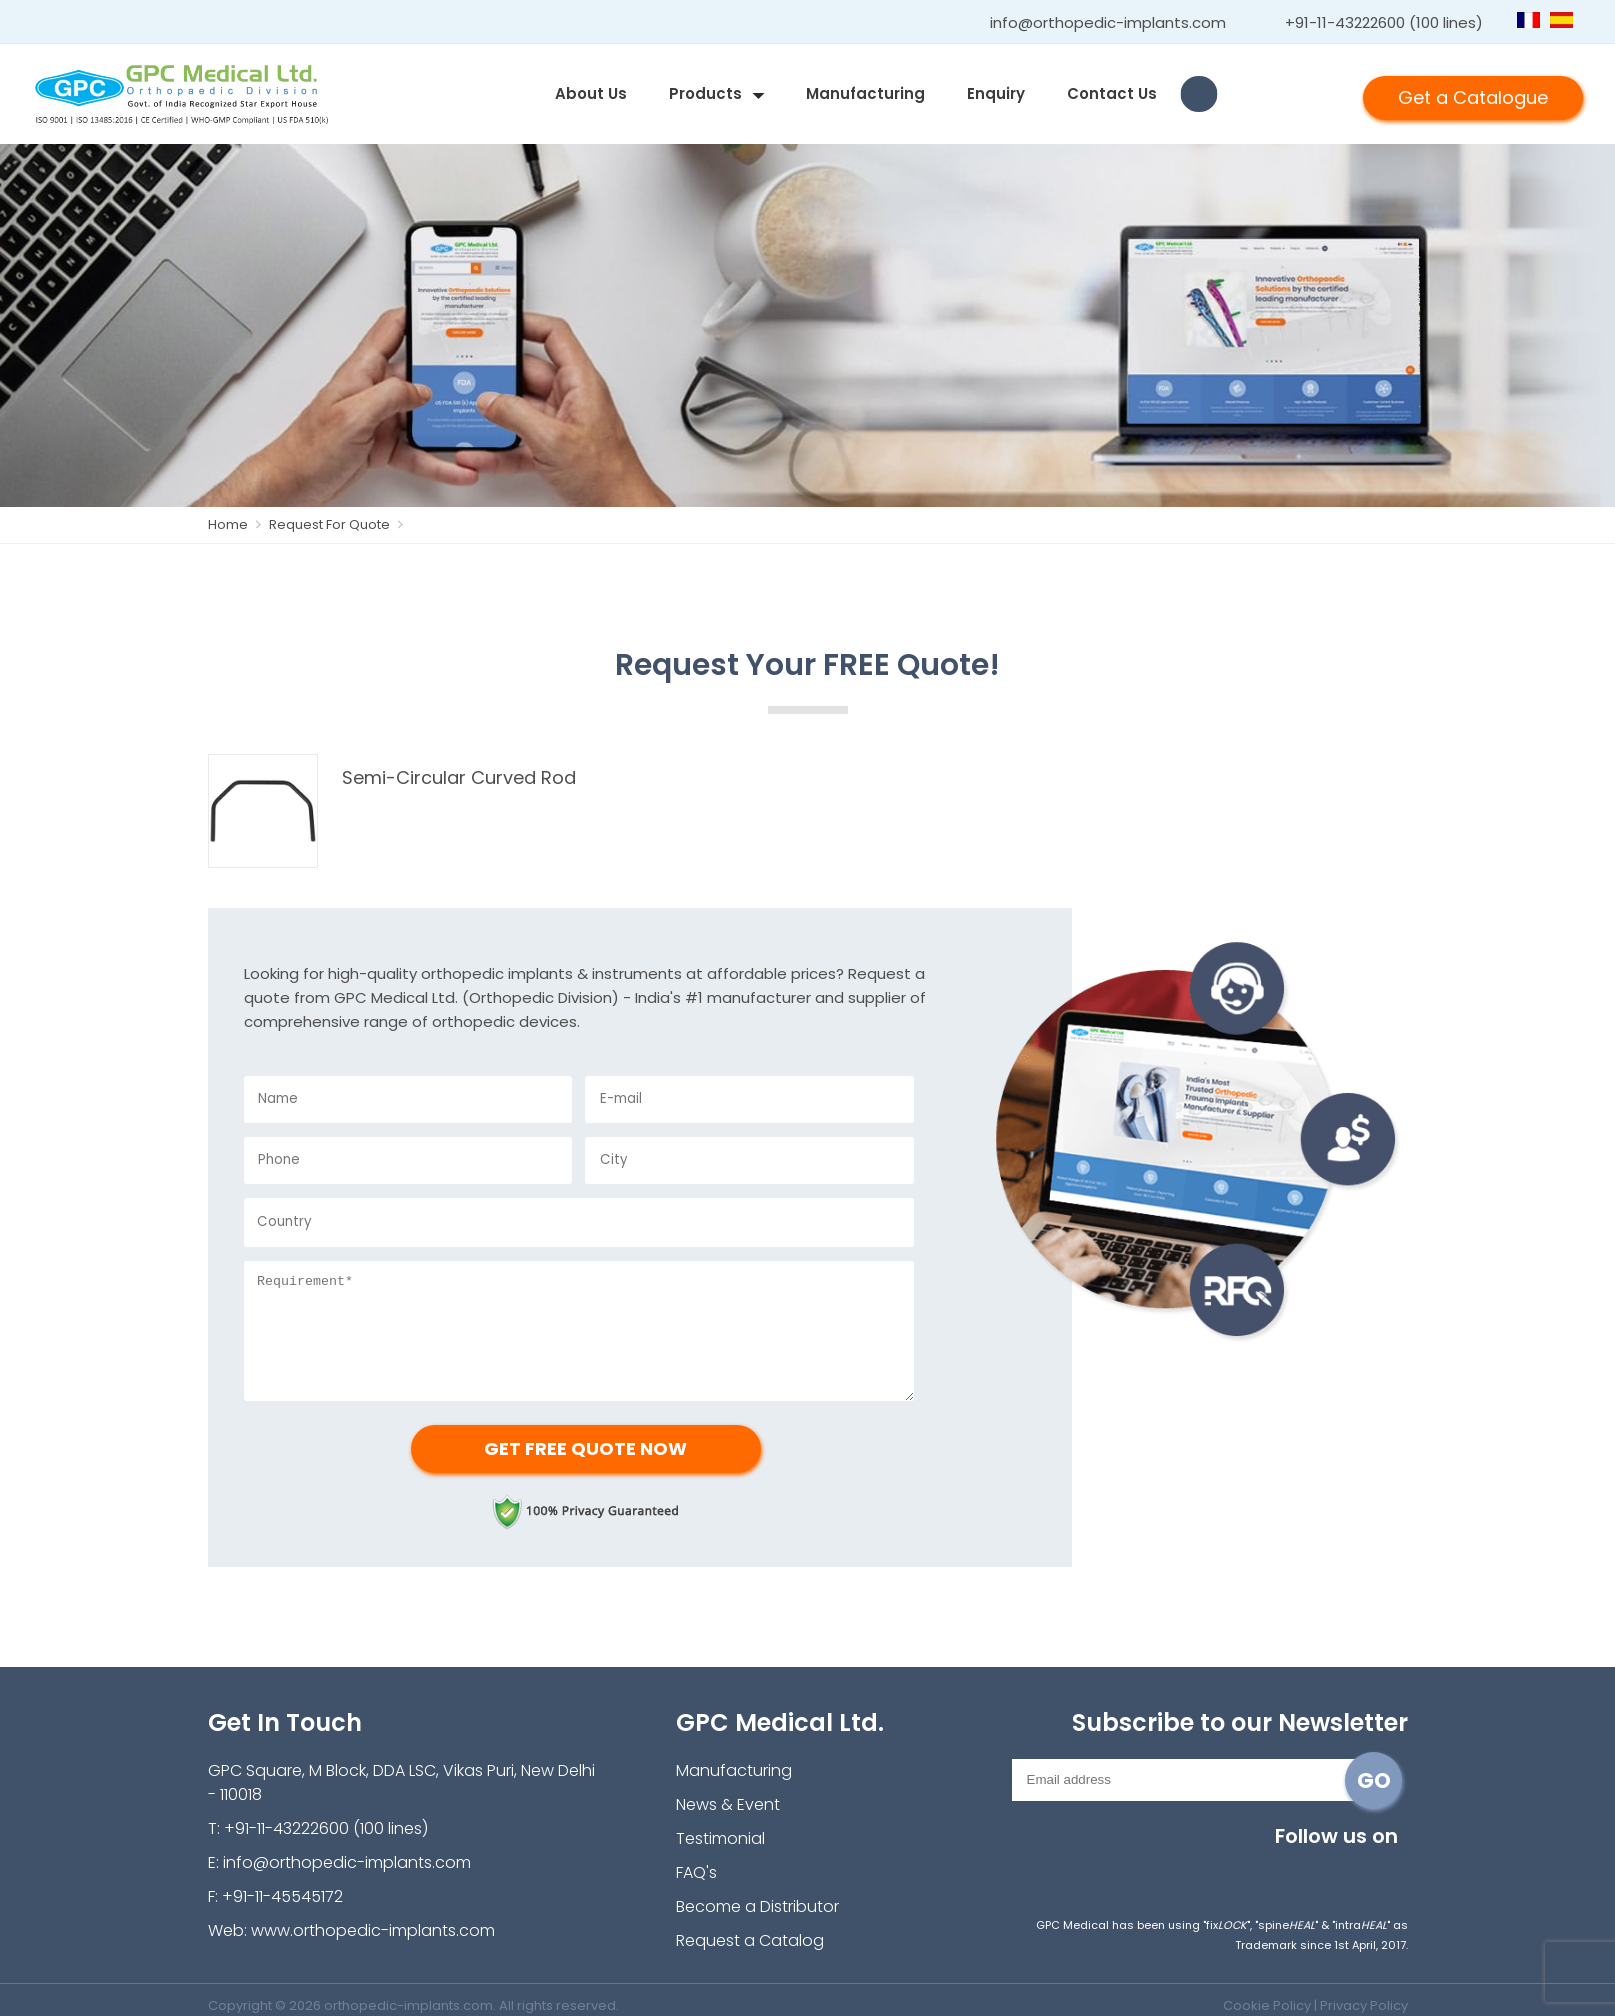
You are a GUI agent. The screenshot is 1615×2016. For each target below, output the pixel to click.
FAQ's (696, 1872)
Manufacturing (865, 93)
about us (591, 93)
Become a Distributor (757, 1906)
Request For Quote (338, 524)
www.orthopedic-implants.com (373, 1930)
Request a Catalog (750, 1940)
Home (238, 524)
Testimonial (720, 1838)
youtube (1303, 1869)
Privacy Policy (1364, 2005)
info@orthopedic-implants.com (1108, 22)
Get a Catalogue (1473, 97)
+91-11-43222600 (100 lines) (1384, 22)
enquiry (996, 93)
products (705, 93)
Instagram (1171, 1869)
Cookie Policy (1267, 2005)
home (513, 94)
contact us (1112, 93)
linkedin (1347, 1869)
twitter (1259, 1869)
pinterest (1391, 1869)
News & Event (728, 1804)
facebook (1215, 1869)
